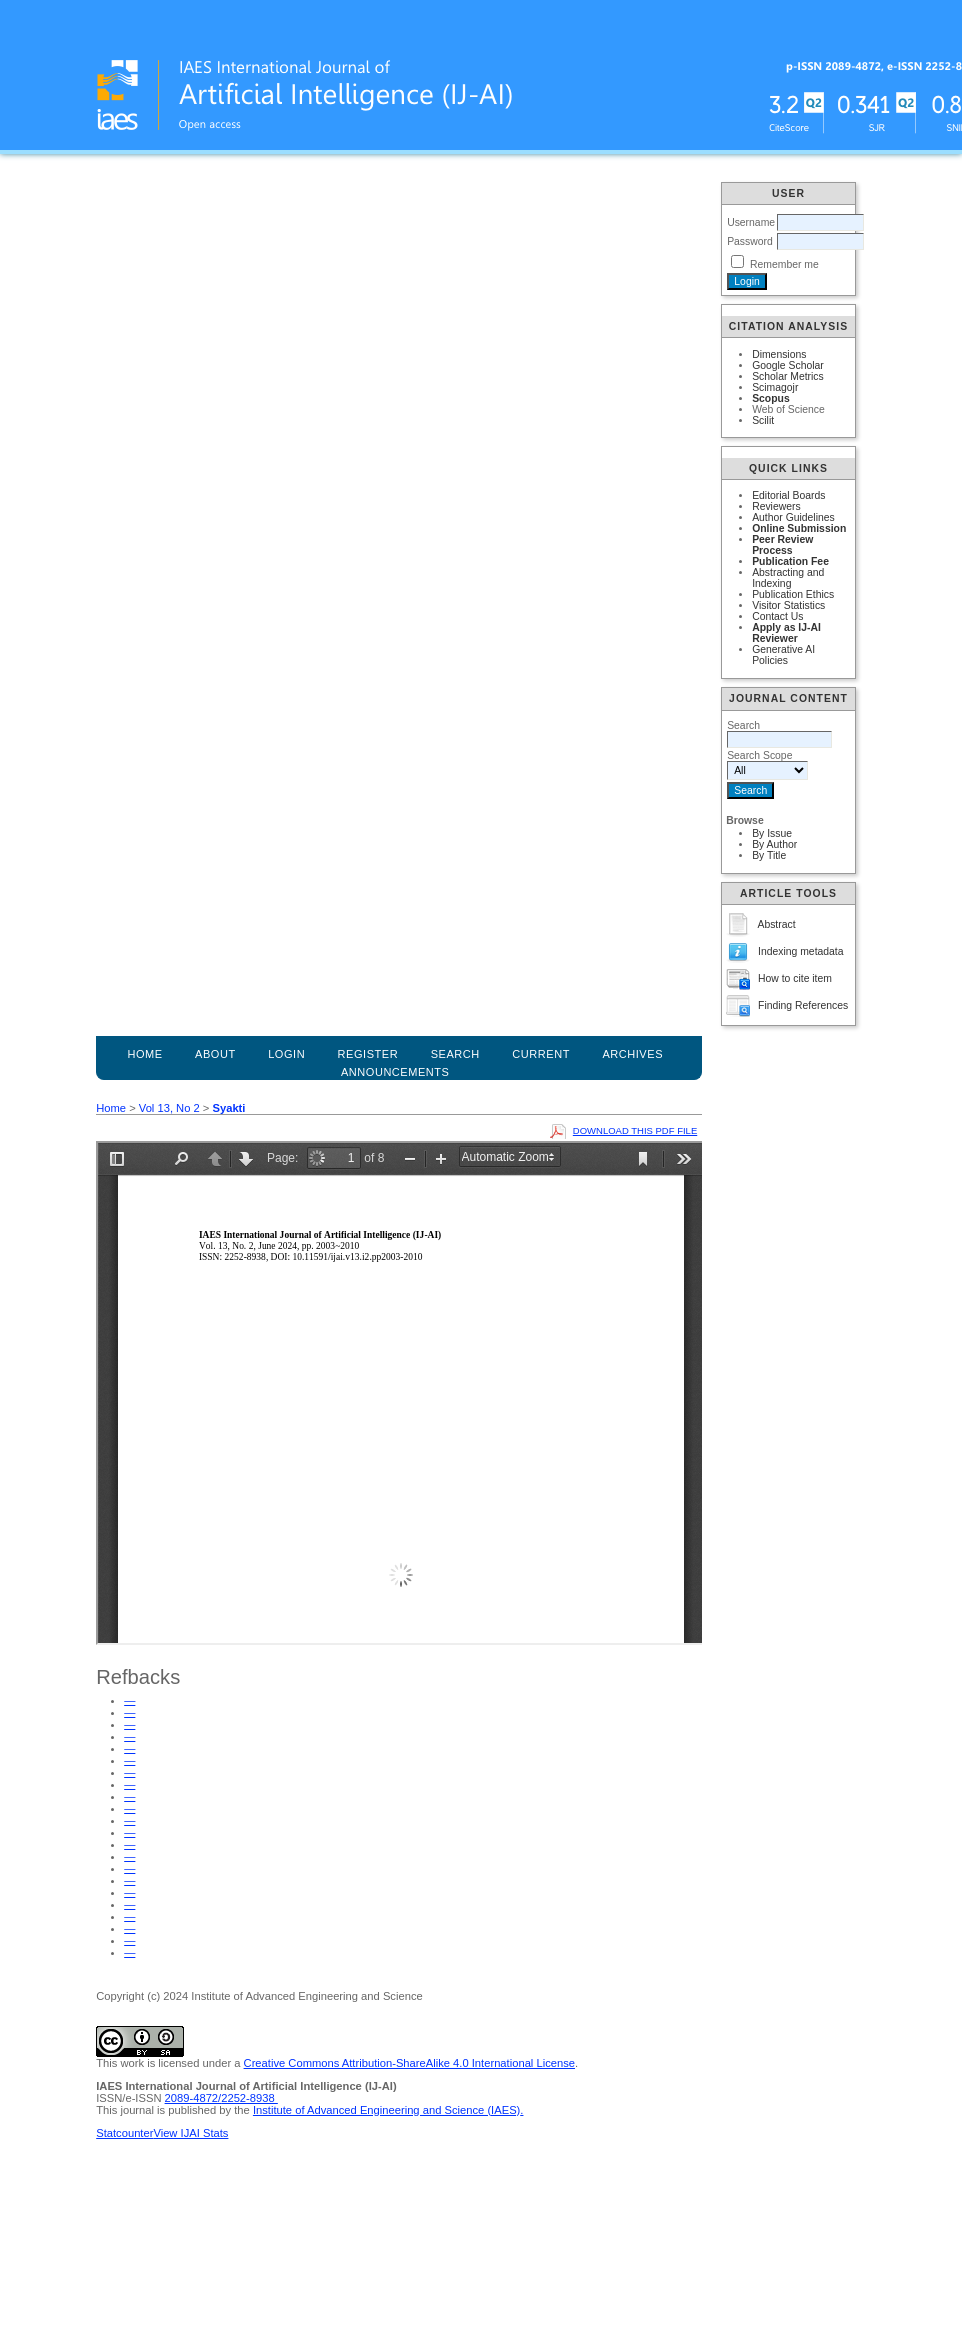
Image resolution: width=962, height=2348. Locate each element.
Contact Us (777, 616)
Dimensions (779, 354)
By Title (769, 855)
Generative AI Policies (783, 655)
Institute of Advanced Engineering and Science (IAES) (386, 2110)
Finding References (803, 1005)
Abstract (776, 924)
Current (541, 1054)
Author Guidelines (793, 517)
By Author (774, 844)
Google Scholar (788, 365)
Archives (632, 1054)
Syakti (228, 1108)
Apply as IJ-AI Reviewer (786, 633)
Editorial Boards (788, 495)
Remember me (784, 264)
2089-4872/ (193, 2098)
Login (286, 1054)
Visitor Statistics (788, 605)
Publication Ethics (793, 594)
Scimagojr (775, 387)
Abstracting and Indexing (788, 578)
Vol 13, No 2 (169, 1108)
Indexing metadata (801, 951)
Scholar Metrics (788, 376)
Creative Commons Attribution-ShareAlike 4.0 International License (409, 2063)
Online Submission (799, 528)
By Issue (772, 833)
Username (751, 222)
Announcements (395, 1072)
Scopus (771, 398)
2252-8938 (249, 2098)
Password (750, 241)
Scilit (763, 420)
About (215, 1054)
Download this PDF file (635, 1130)
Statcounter (124, 2133)
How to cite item (795, 978)
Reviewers (776, 506)
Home (144, 1054)
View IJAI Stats (190, 2133)
